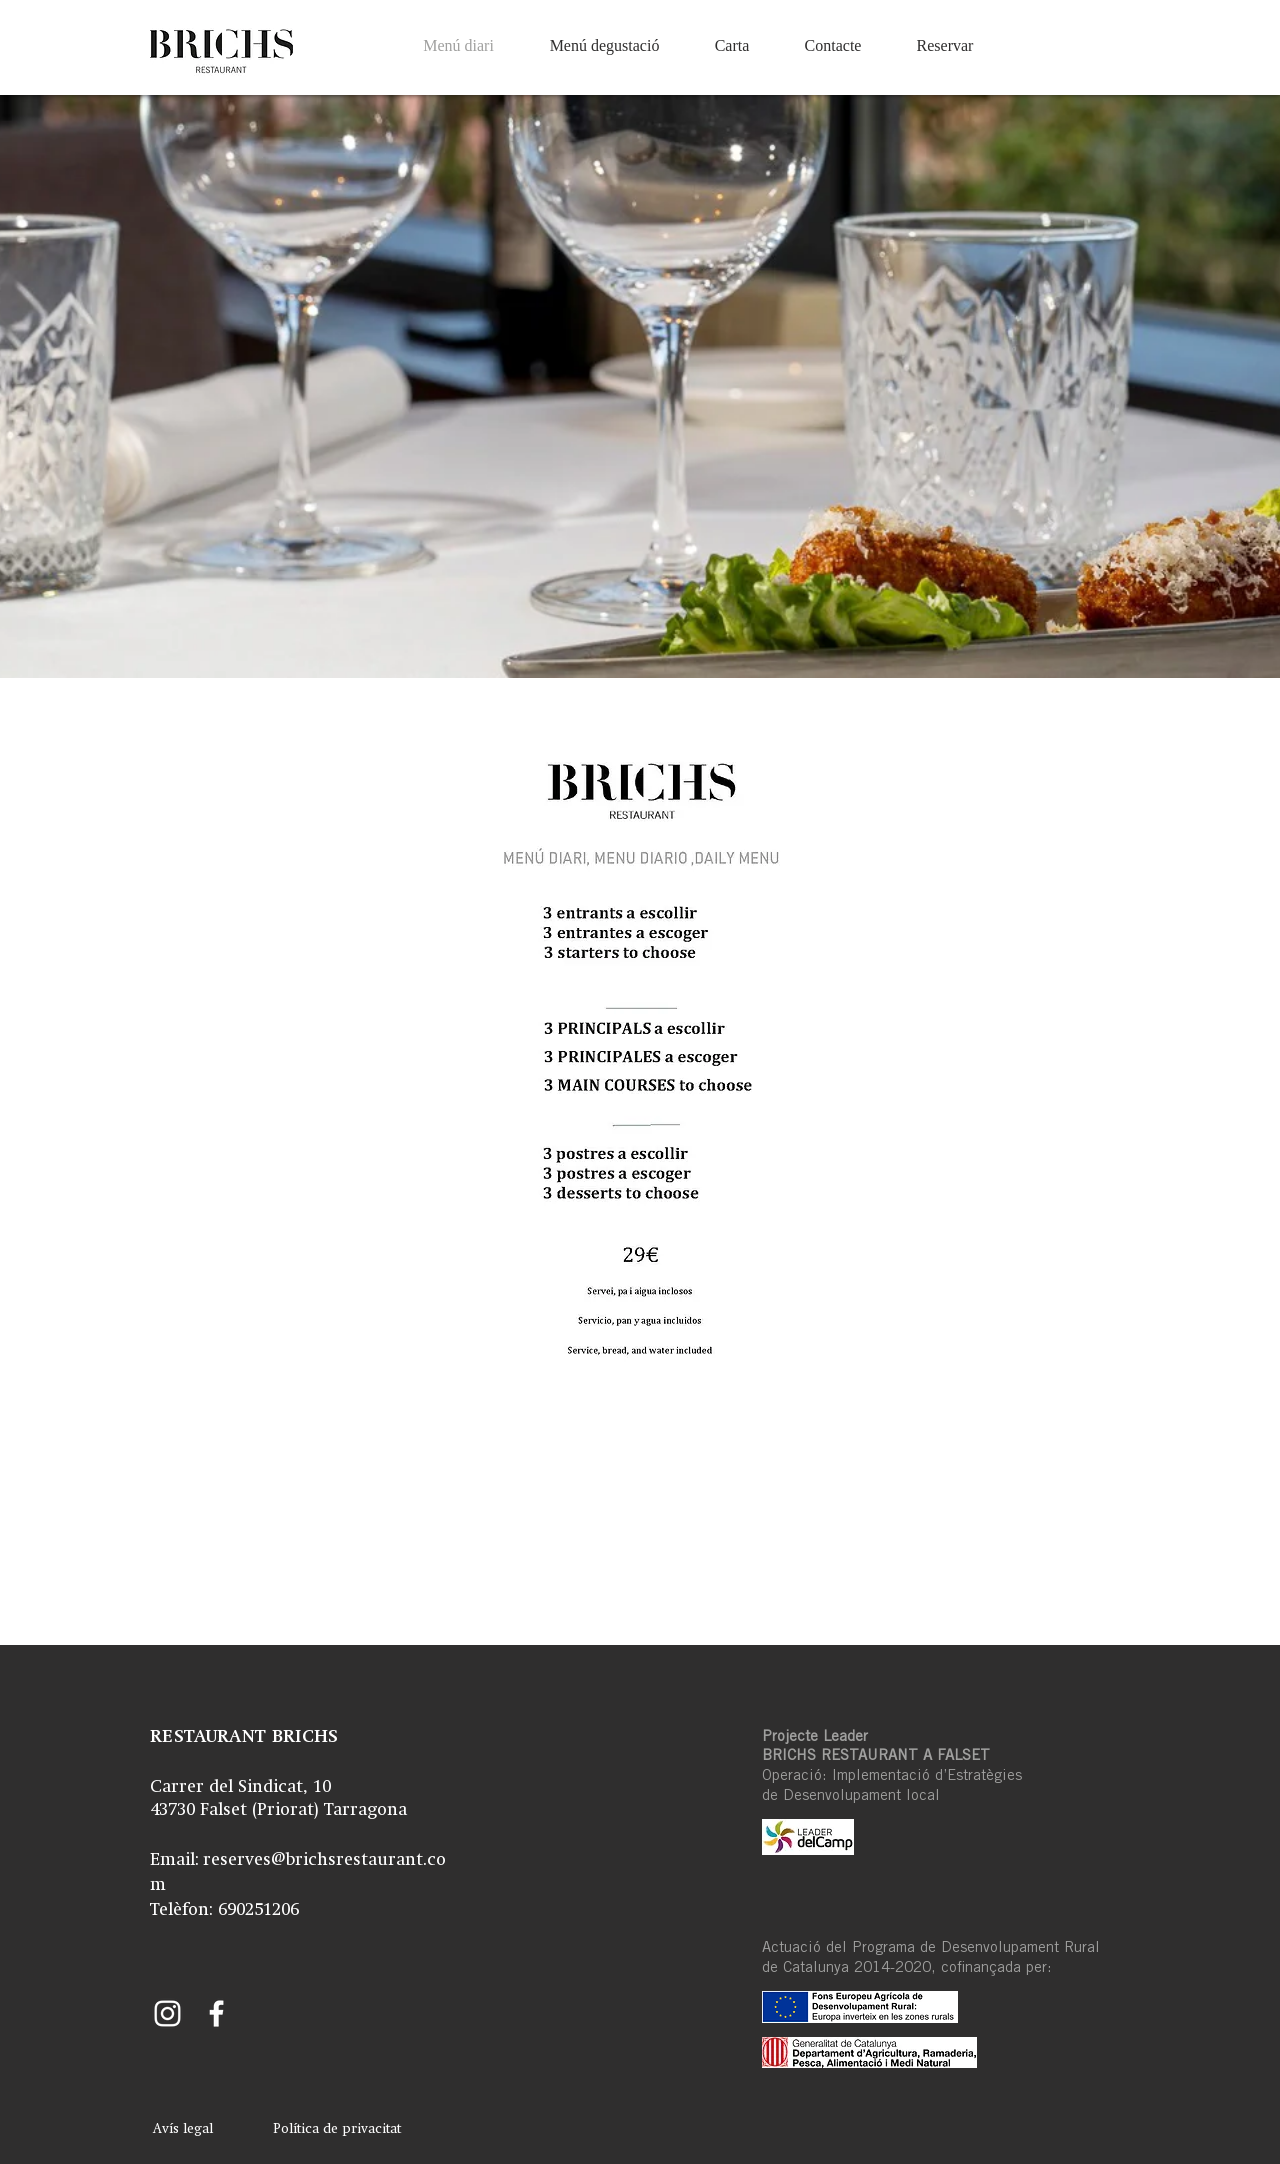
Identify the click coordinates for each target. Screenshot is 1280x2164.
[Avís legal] (182, 2130)
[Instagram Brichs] (167, 2013)
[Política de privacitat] (337, 2130)
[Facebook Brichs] (216, 2013)
